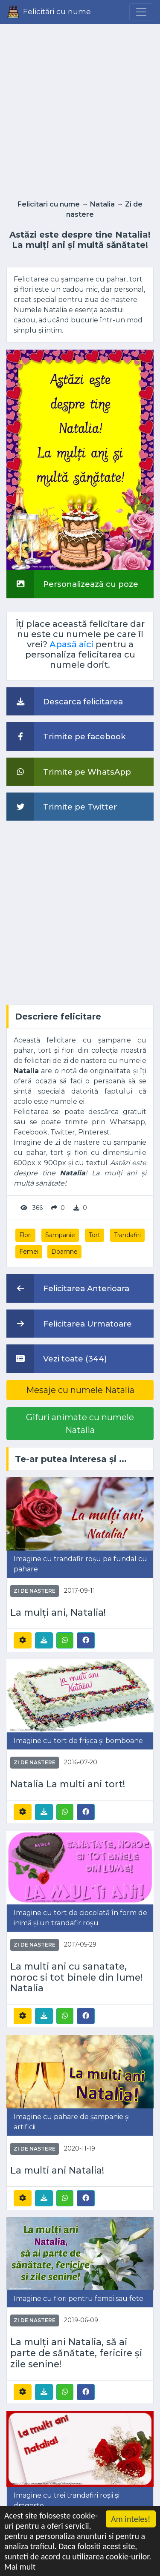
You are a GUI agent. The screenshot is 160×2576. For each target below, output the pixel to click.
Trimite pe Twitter (61, 807)
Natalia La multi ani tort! (67, 1784)
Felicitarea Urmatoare (69, 1324)
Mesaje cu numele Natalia (80, 1390)
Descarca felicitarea (64, 701)
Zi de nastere (34, 1591)
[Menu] (141, 11)
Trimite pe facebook (66, 736)
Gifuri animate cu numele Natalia (80, 1423)
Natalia (102, 204)
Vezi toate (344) (56, 1358)
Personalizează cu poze (72, 584)
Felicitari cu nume (48, 204)
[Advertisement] (80, 109)
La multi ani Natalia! (57, 2170)
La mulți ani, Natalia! (58, 1612)
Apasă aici (71, 644)
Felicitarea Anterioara (67, 1288)
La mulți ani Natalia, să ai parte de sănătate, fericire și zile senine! (76, 2353)
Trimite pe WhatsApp (68, 772)
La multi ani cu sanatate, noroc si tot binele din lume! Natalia (76, 1977)
